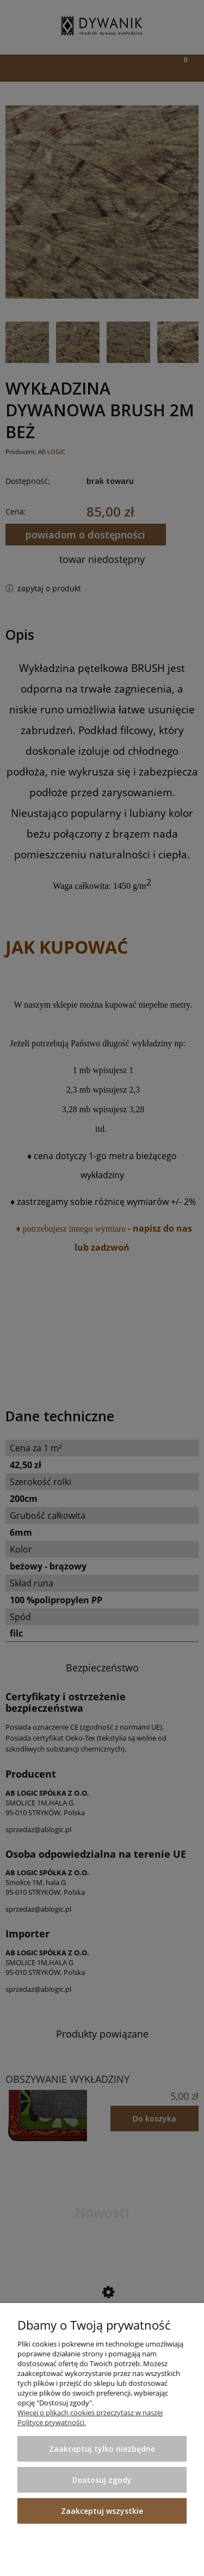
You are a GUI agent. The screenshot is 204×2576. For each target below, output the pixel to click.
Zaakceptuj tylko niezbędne (102, 2449)
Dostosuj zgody (102, 2480)
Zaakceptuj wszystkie (102, 2511)
